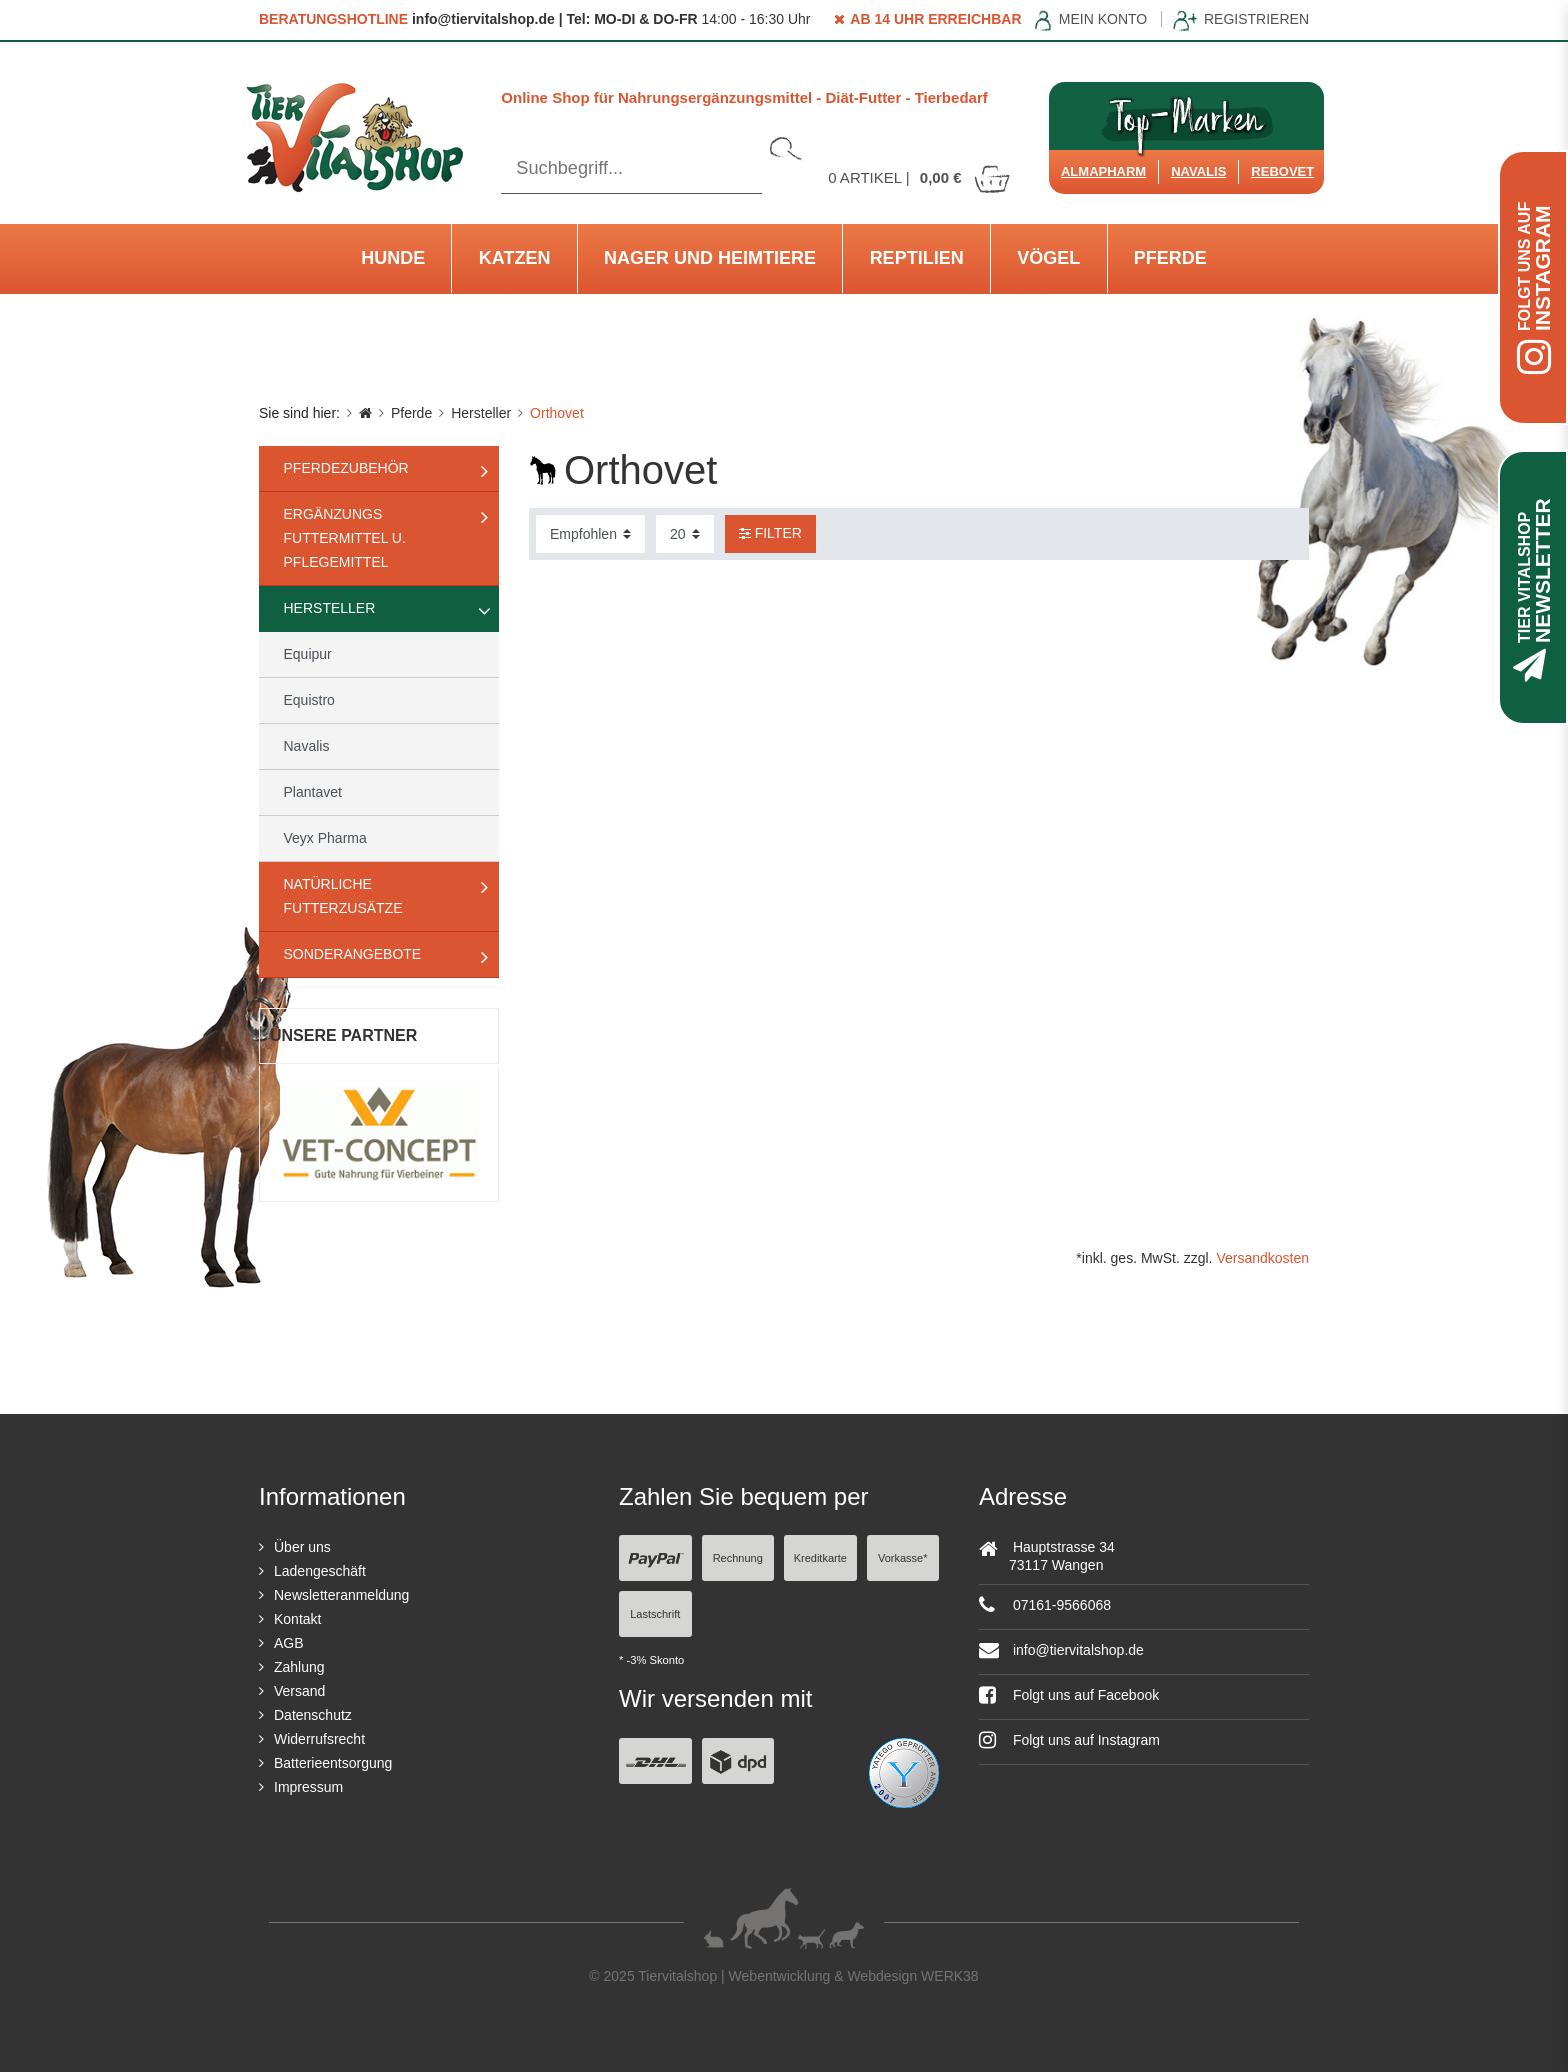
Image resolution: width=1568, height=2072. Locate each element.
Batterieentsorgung (333, 1763)
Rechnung (738, 1558)
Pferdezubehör (346, 468)
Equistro (309, 700)
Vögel (1048, 258)
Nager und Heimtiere (710, 258)
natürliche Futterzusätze (343, 896)
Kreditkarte (820, 1558)
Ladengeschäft (320, 1571)
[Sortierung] (590, 534)
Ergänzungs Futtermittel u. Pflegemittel (345, 538)
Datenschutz (313, 1715)
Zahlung (299, 1667)
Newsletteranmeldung (341, 1595)
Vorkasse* (903, 1558)
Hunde (393, 258)
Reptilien (917, 258)
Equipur (308, 654)
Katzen (515, 258)
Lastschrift (655, 1614)
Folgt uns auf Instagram (1069, 1740)
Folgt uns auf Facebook (1069, 1695)
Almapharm (1103, 171)
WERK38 (950, 1976)
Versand (299, 1691)
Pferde (1170, 258)
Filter (770, 533)
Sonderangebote (353, 954)
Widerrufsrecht (319, 1739)
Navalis (1198, 171)
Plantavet (313, 792)
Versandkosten (1262, 1258)
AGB (289, 1643)
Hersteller (481, 413)
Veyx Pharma (325, 838)
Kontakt (297, 1619)
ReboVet (1282, 171)
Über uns (302, 1547)
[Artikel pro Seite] (685, 534)
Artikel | (920, 177)
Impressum (308, 1787)
